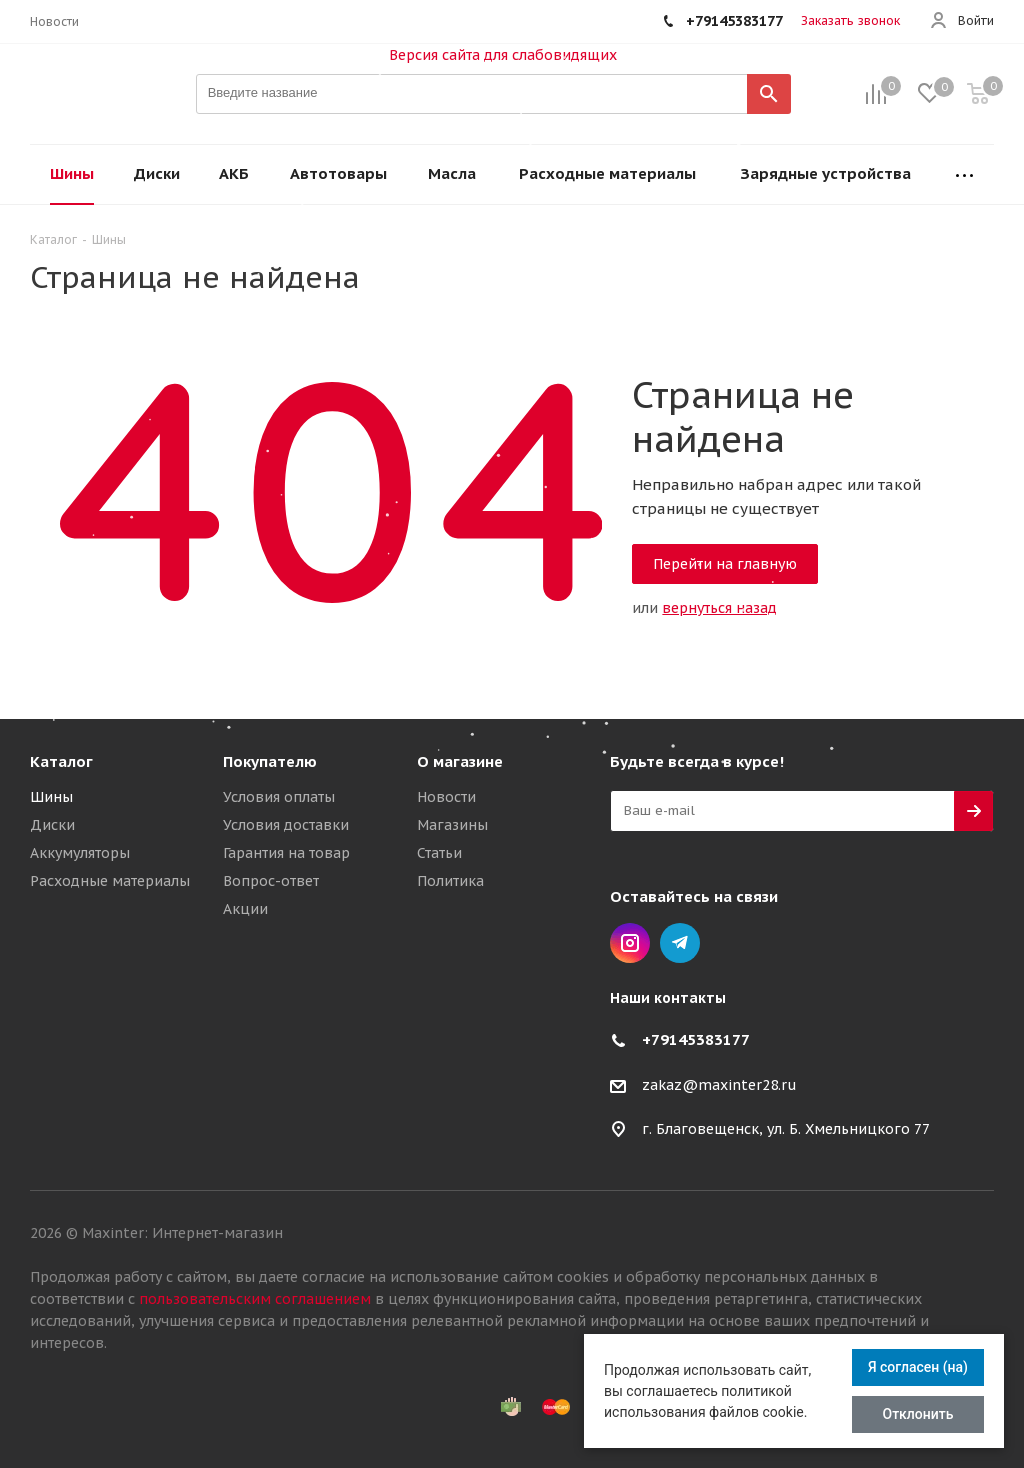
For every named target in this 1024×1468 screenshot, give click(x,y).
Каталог (61, 761)
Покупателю (270, 761)
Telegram (680, 943)
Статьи (439, 853)
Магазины (452, 825)
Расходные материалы (110, 881)
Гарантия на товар (286, 853)
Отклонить (918, 1414)
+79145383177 (696, 1039)
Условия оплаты (279, 797)
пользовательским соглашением (255, 1299)
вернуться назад (719, 608)
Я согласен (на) (918, 1367)
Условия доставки (286, 825)
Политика (450, 881)
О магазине (460, 761)
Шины (51, 797)
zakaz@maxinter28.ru (719, 1085)
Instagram (630, 943)
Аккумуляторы (80, 853)
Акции (245, 909)
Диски (52, 825)
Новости (446, 797)
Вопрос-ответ (271, 881)
